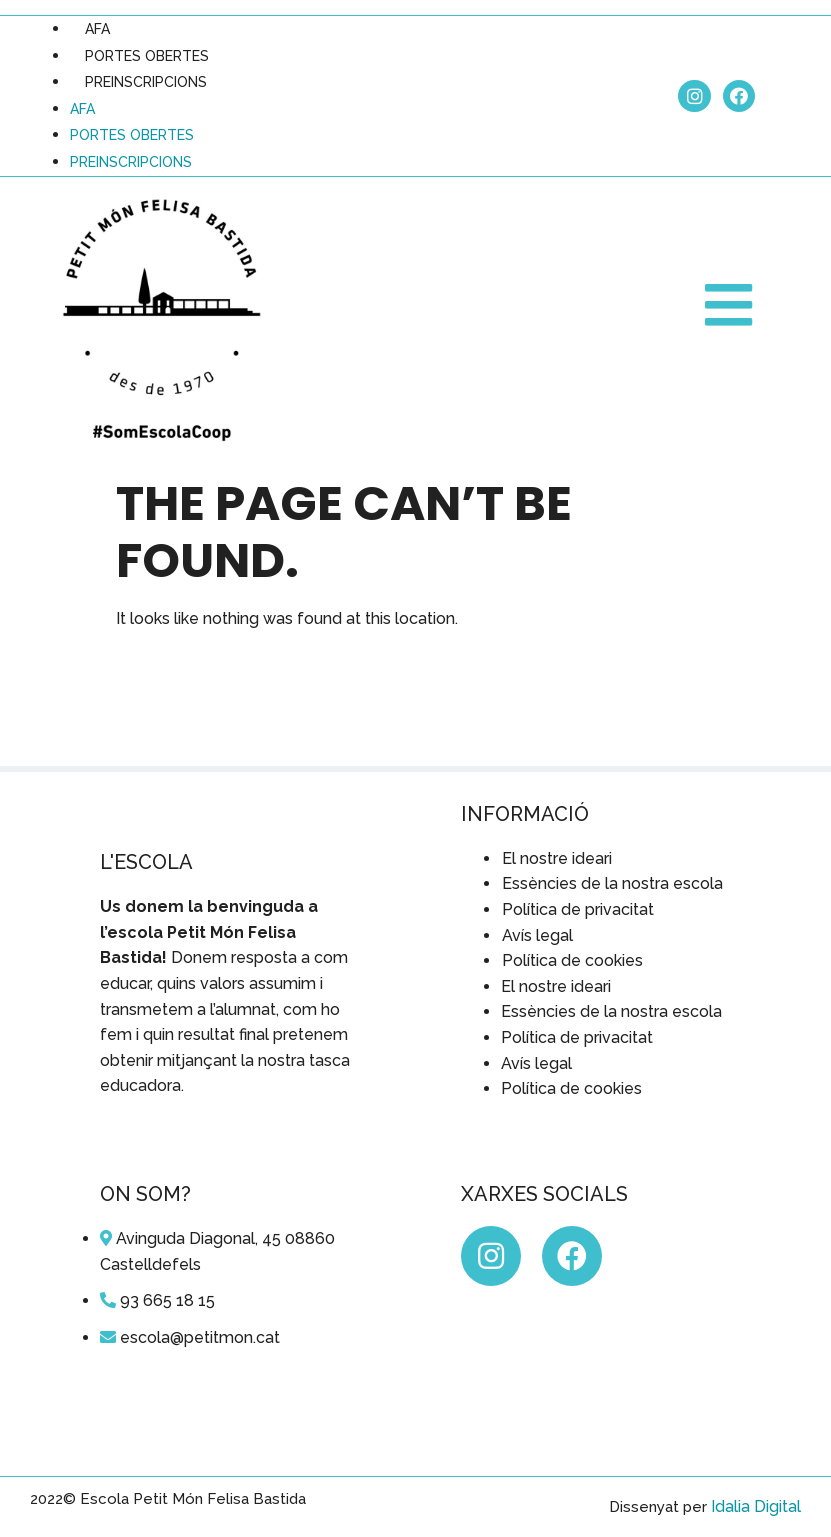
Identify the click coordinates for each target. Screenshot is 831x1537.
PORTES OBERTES (147, 56)
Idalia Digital (756, 1506)
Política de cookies (572, 960)
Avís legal (537, 935)
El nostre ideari (557, 858)
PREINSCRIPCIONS (146, 82)
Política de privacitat (578, 909)
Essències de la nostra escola (612, 883)
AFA (97, 29)
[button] (731, 305)
